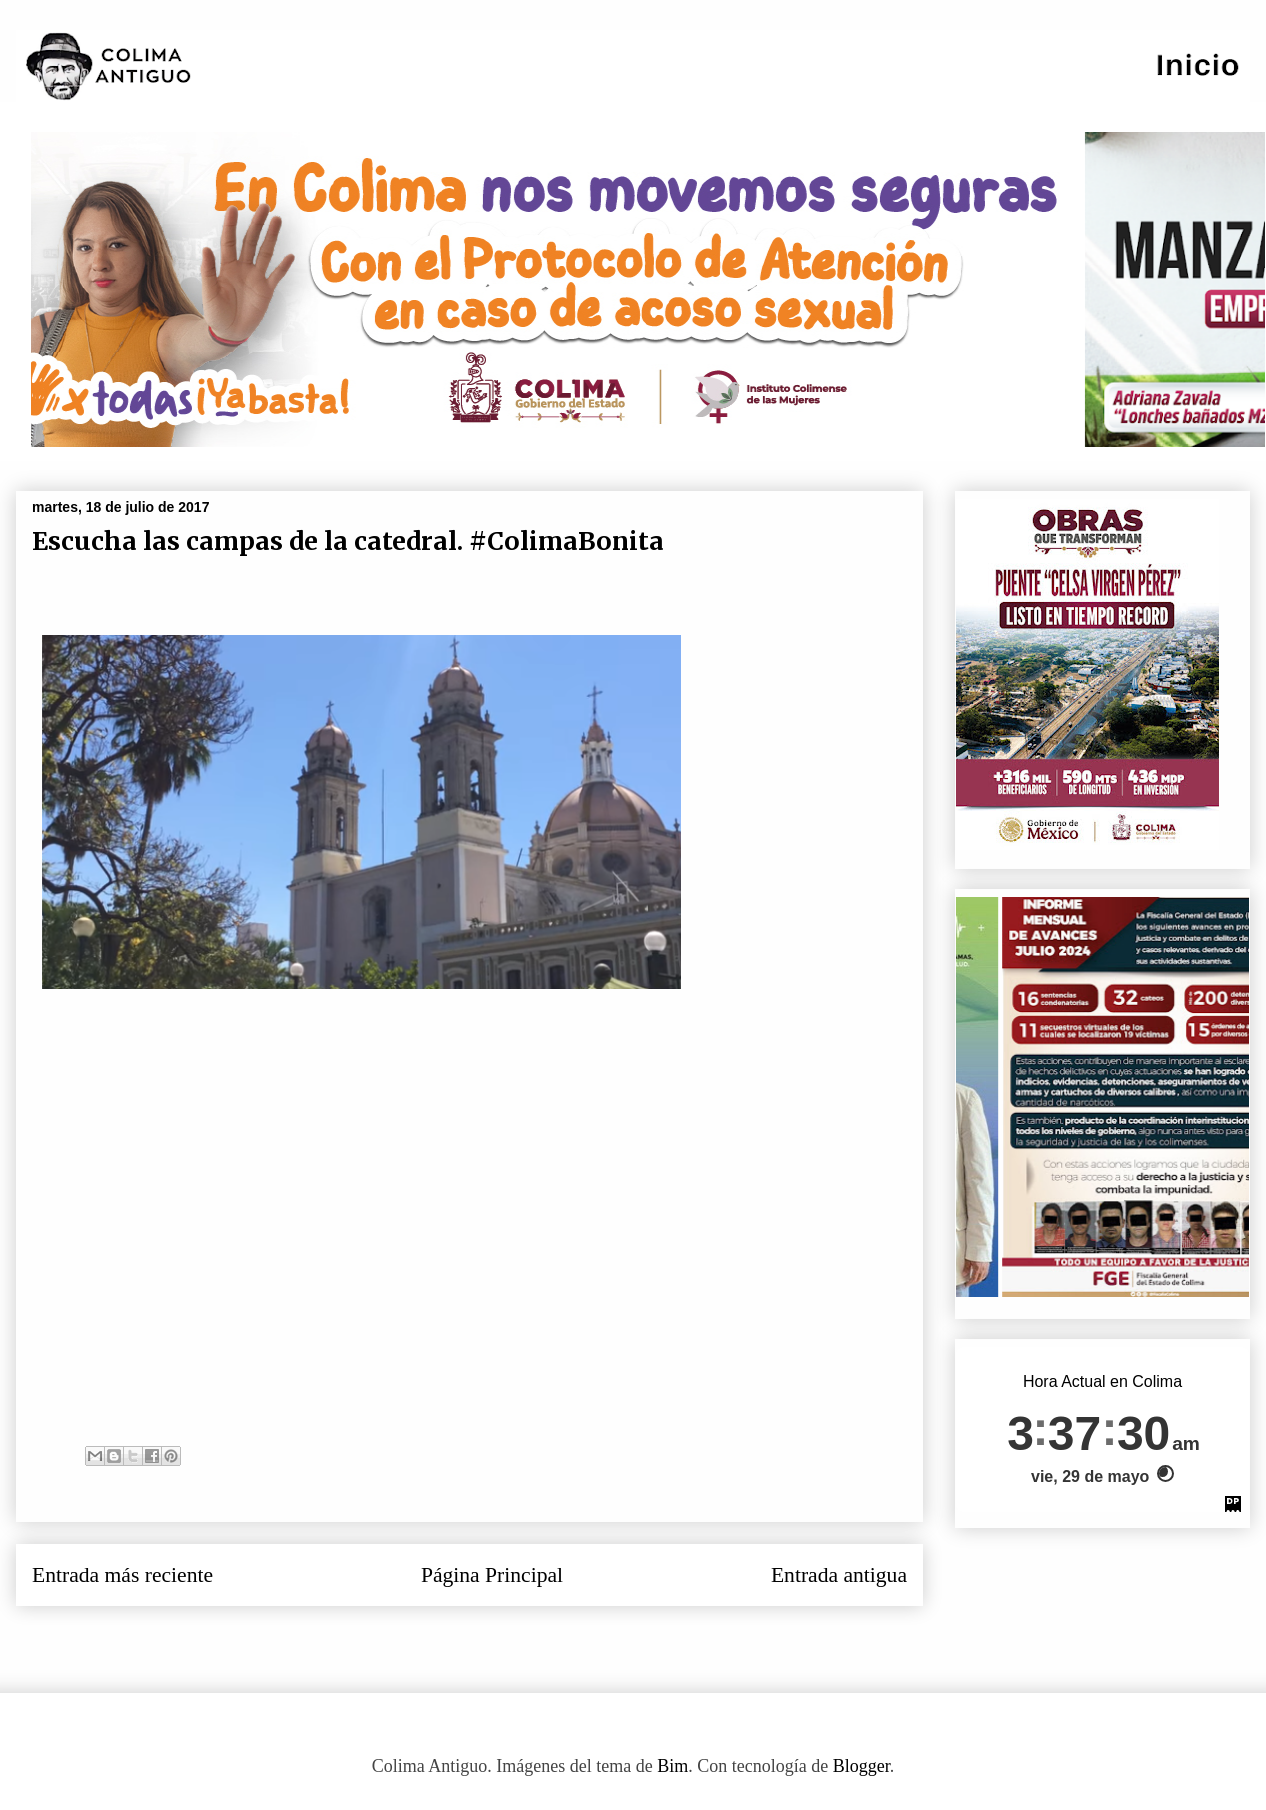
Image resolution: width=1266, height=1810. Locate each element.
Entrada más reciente (122, 1575)
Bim (672, 1766)
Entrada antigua (839, 1575)
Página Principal (492, 1575)
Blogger (861, 1766)
